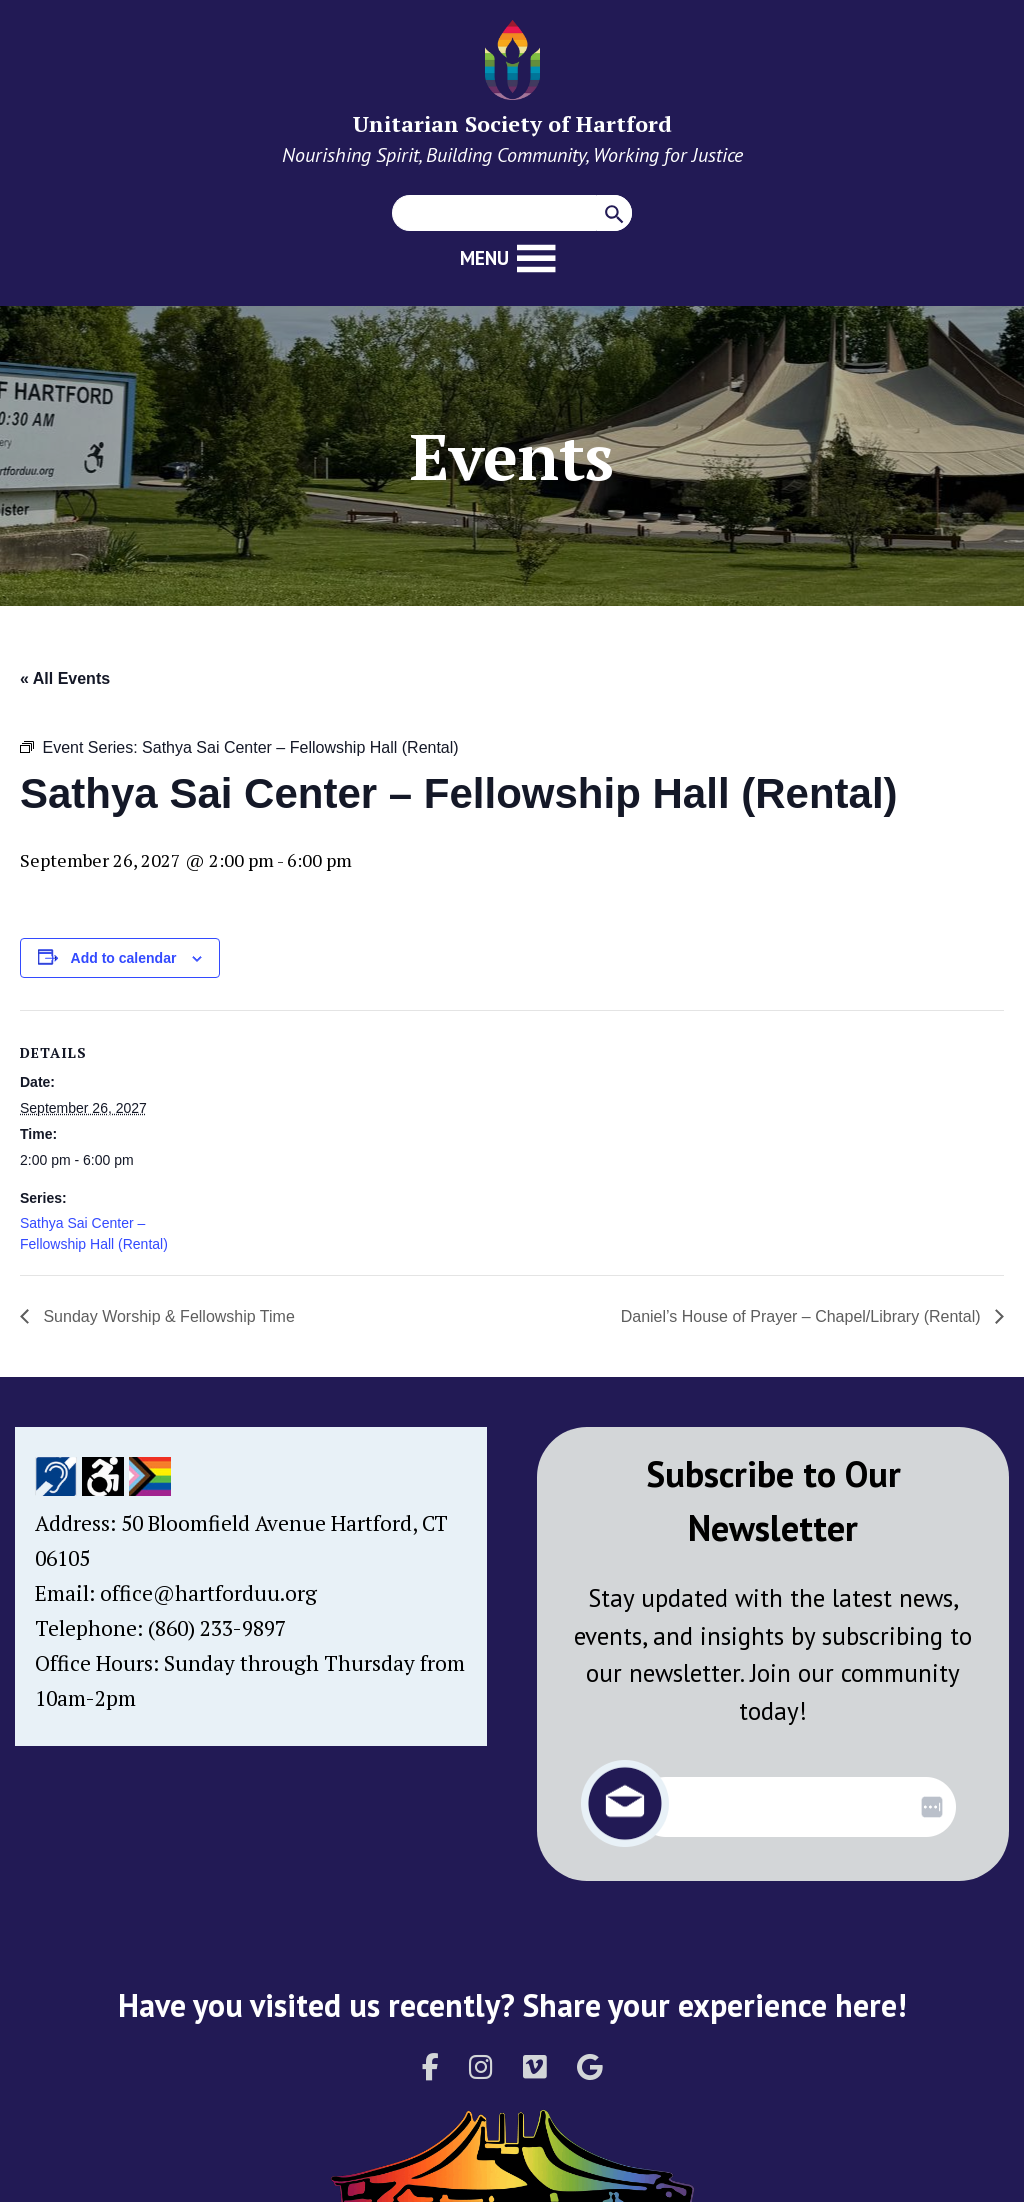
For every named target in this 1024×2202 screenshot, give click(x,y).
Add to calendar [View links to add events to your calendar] (124, 958)
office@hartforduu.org (208, 1593)
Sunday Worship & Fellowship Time (167, 1316)
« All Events (65, 678)
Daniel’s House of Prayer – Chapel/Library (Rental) (803, 1316)
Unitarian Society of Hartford (512, 123)
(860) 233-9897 (217, 1628)
